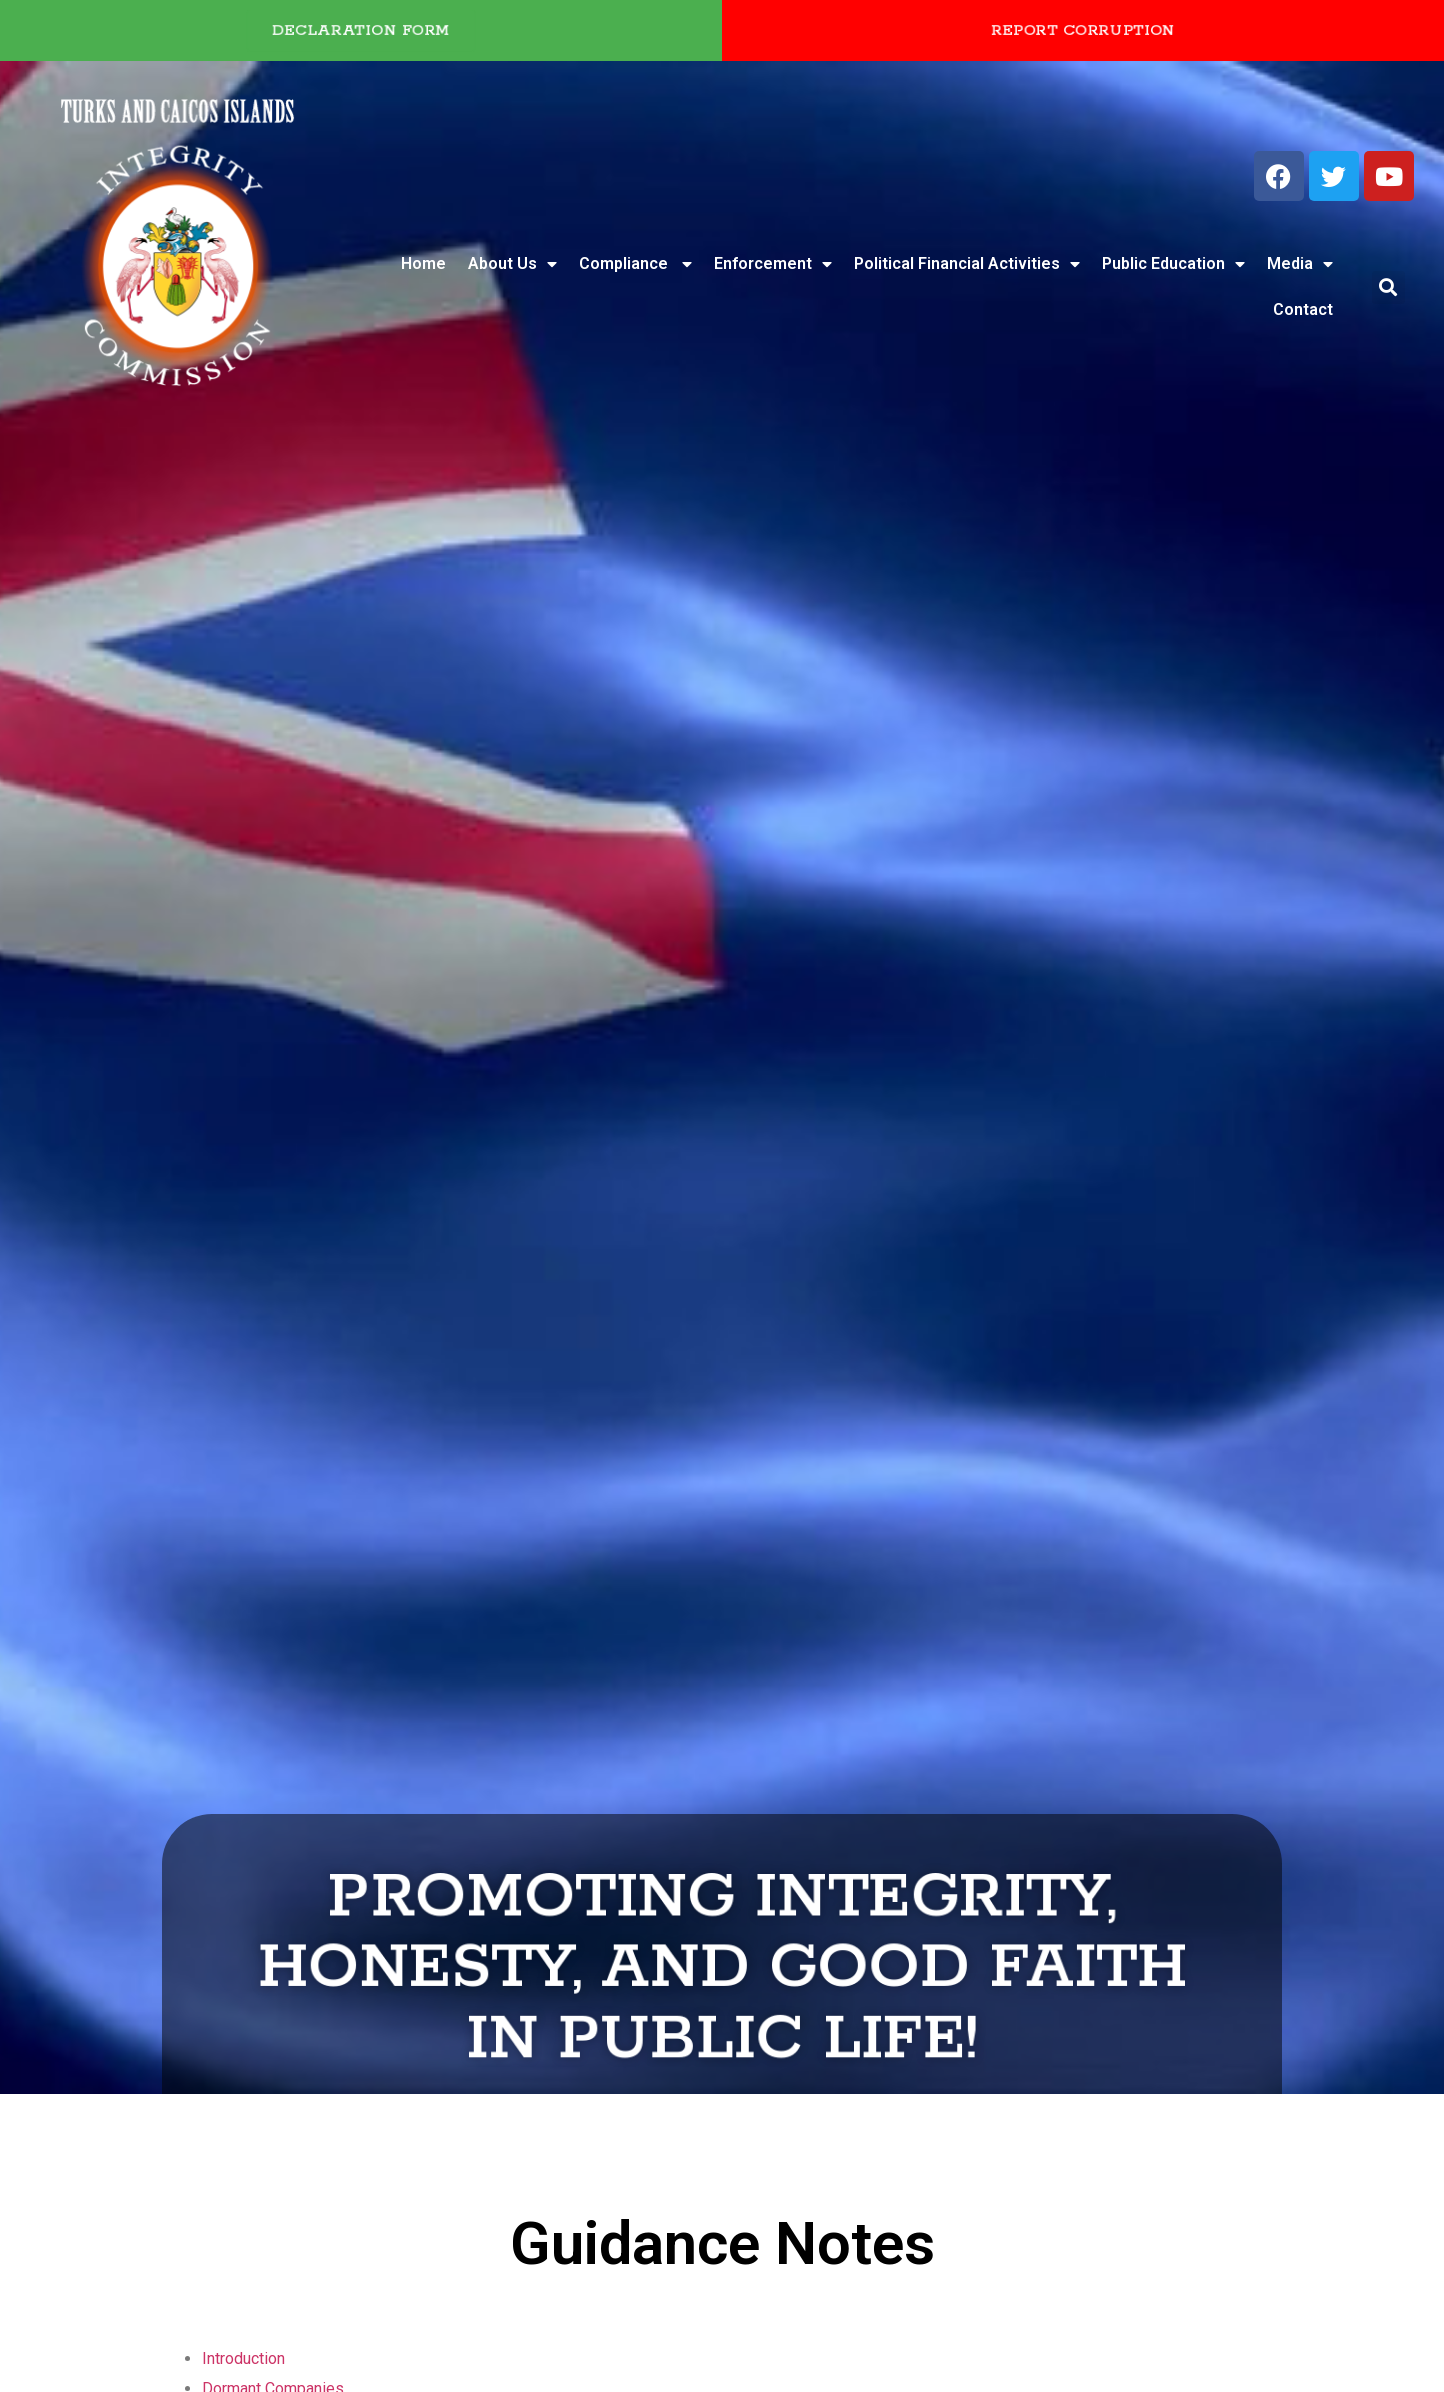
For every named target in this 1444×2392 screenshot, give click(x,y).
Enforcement (773, 264)
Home (423, 263)
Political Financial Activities (967, 264)
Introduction (243, 2358)
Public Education (1173, 264)
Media (1300, 264)
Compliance (635, 264)
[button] (1388, 287)
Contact (1303, 309)
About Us (512, 264)
